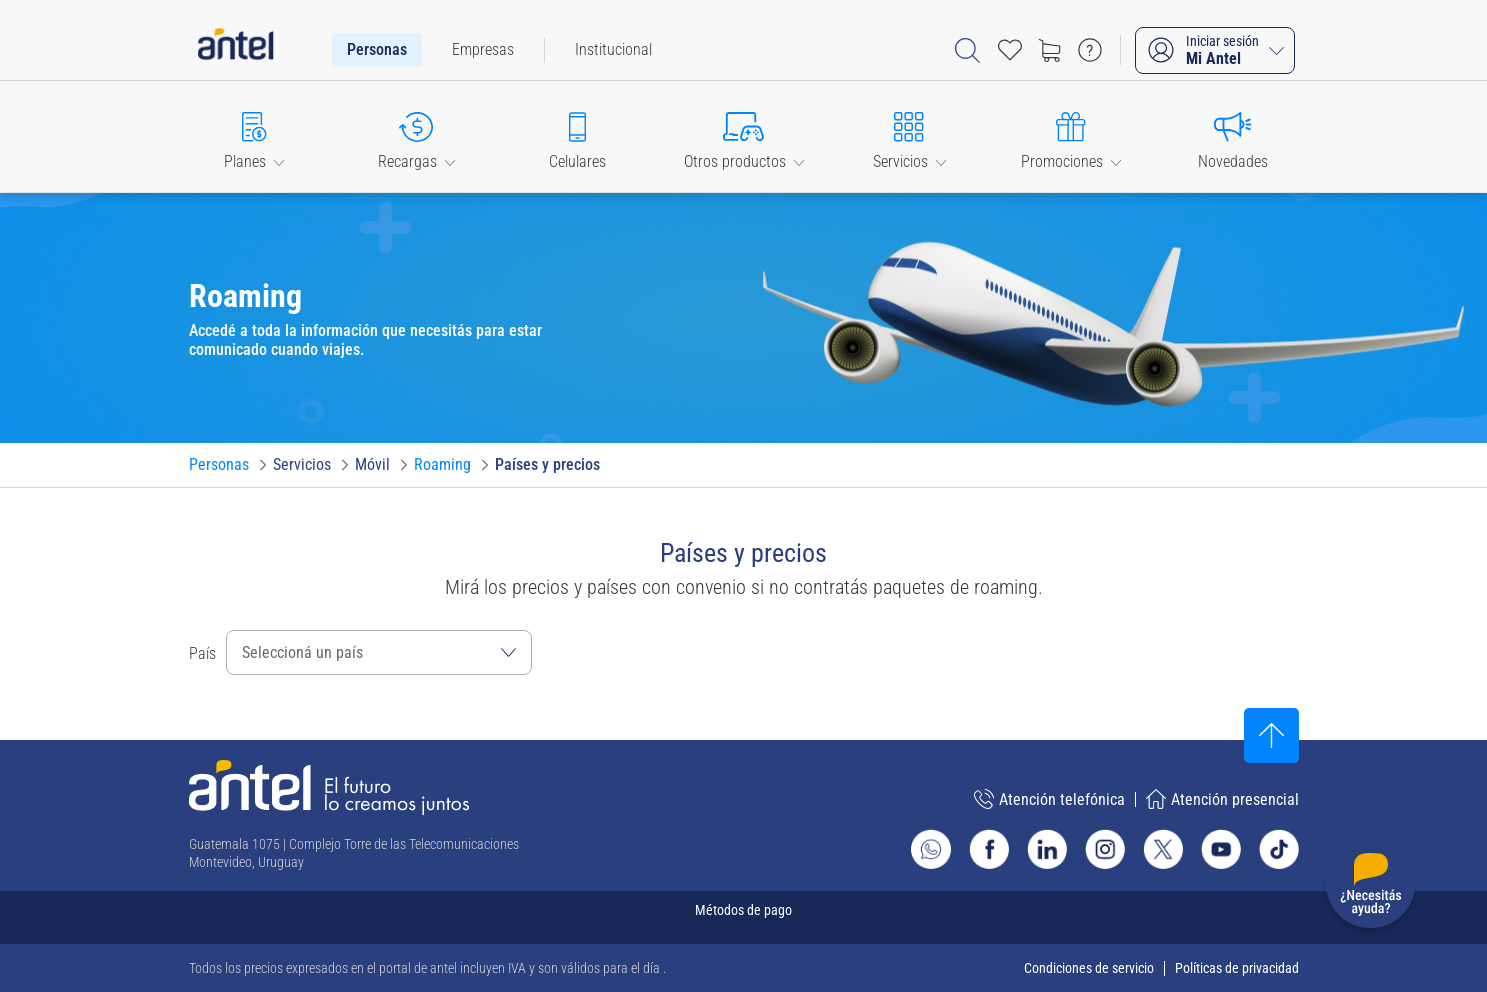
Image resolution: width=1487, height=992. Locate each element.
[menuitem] (377, 50)
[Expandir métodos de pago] (744, 917)
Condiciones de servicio (1089, 968)
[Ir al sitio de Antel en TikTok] (1279, 849)
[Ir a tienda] (1050, 50)
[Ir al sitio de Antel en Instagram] (1105, 849)
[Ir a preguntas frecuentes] (1090, 50)
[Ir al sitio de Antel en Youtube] (1221, 849)
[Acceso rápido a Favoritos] (1010, 50)
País (202, 653)
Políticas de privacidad (1237, 968)
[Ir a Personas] (219, 465)
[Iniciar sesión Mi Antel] (1215, 50)
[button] (255, 136)
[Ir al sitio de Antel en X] (1163, 849)
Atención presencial (1222, 799)
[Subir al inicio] (1271, 735)
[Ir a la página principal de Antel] (329, 787)
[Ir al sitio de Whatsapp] (931, 849)
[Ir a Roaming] (442, 465)
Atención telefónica (1049, 799)
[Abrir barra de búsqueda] (967, 50)
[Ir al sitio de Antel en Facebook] (989, 849)
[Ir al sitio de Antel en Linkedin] (1047, 849)
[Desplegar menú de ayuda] (1370, 887)
